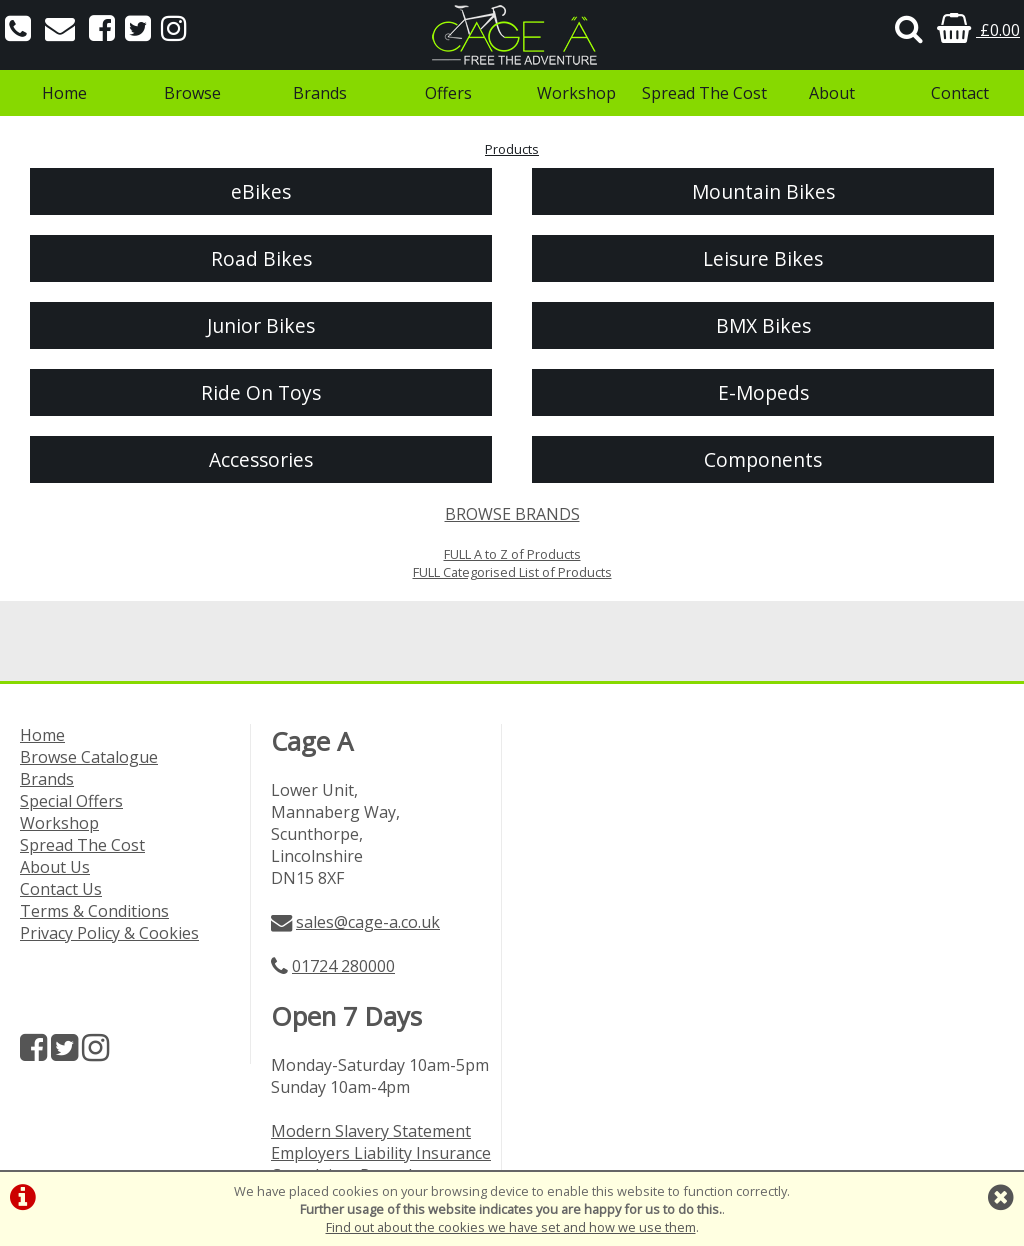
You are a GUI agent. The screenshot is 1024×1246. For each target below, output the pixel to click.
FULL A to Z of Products (512, 554)
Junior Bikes (261, 325)
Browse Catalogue (89, 757)
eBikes (261, 191)
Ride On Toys (261, 392)
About (832, 93)
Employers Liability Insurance (381, 1153)
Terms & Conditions (94, 911)
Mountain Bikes (763, 191)
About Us (55, 867)
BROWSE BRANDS (512, 514)
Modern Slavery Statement (371, 1131)
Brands (320, 93)
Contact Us (61, 889)
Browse (192, 93)
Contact (960, 93)
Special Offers (71, 801)
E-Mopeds (763, 392)
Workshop (576, 93)
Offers (448, 93)
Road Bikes (261, 258)
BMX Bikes (763, 325)
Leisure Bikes (763, 258)
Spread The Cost (704, 93)
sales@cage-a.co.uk (368, 922)
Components (763, 459)
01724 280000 (343, 966)
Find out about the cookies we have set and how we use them (511, 1227)
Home (64, 93)
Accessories (261, 459)
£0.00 (978, 30)
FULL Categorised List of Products (512, 572)
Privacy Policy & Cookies (109, 933)
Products (512, 149)
